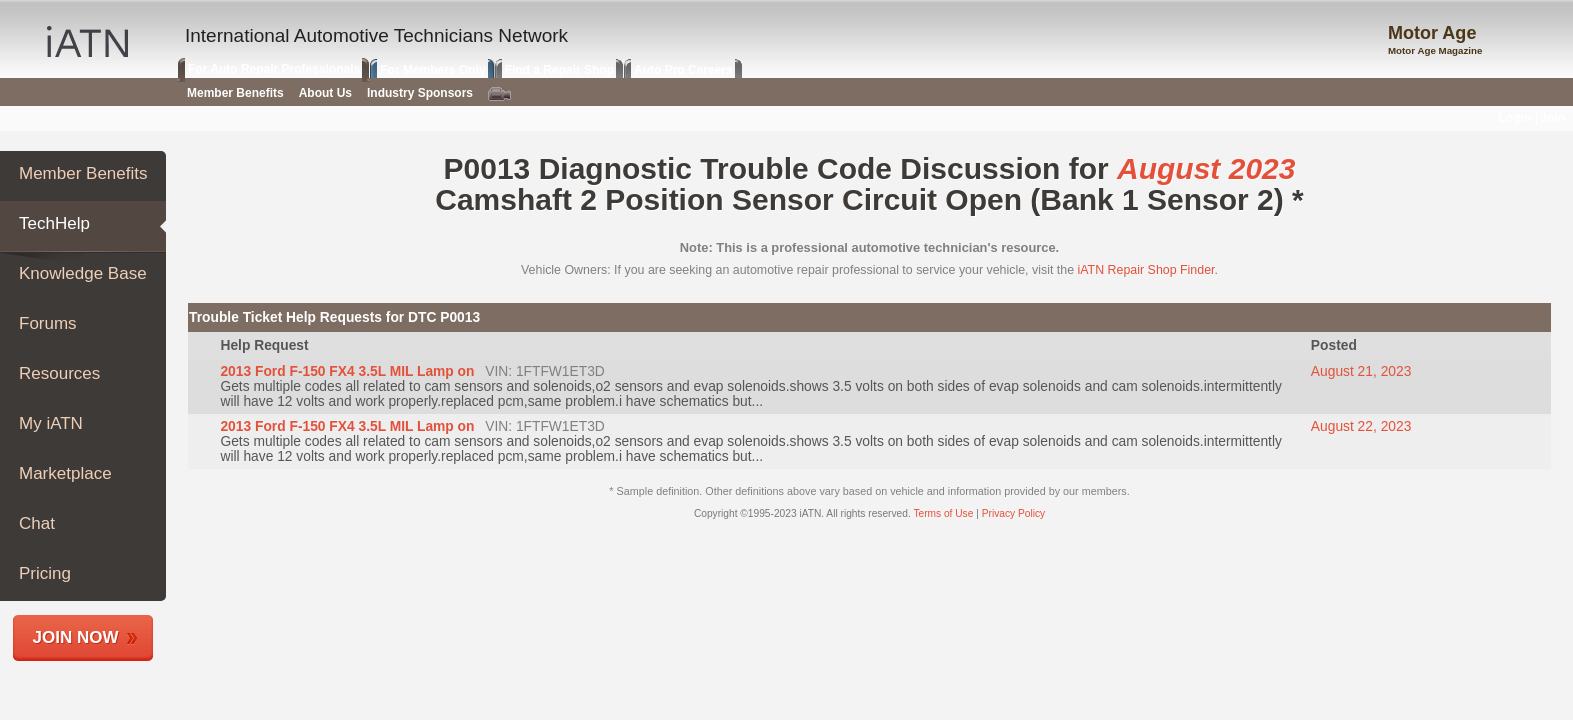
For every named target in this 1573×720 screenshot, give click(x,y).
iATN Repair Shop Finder (1146, 270)
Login (1515, 118)
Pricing (45, 573)
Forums (48, 323)
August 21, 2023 (1361, 371)
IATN (87, 41)
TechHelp (54, 223)
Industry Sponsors (420, 93)
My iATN (51, 423)
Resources (59, 373)
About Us (325, 93)
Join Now (76, 637)
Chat (37, 523)
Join (1552, 118)
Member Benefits (83, 173)
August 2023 (1206, 168)
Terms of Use (943, 513)
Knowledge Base (83, 273)
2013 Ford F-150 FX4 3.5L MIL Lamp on (347, 371)
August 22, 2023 (1361, 426)
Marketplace (65, 473)
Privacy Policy (1013, 513)
